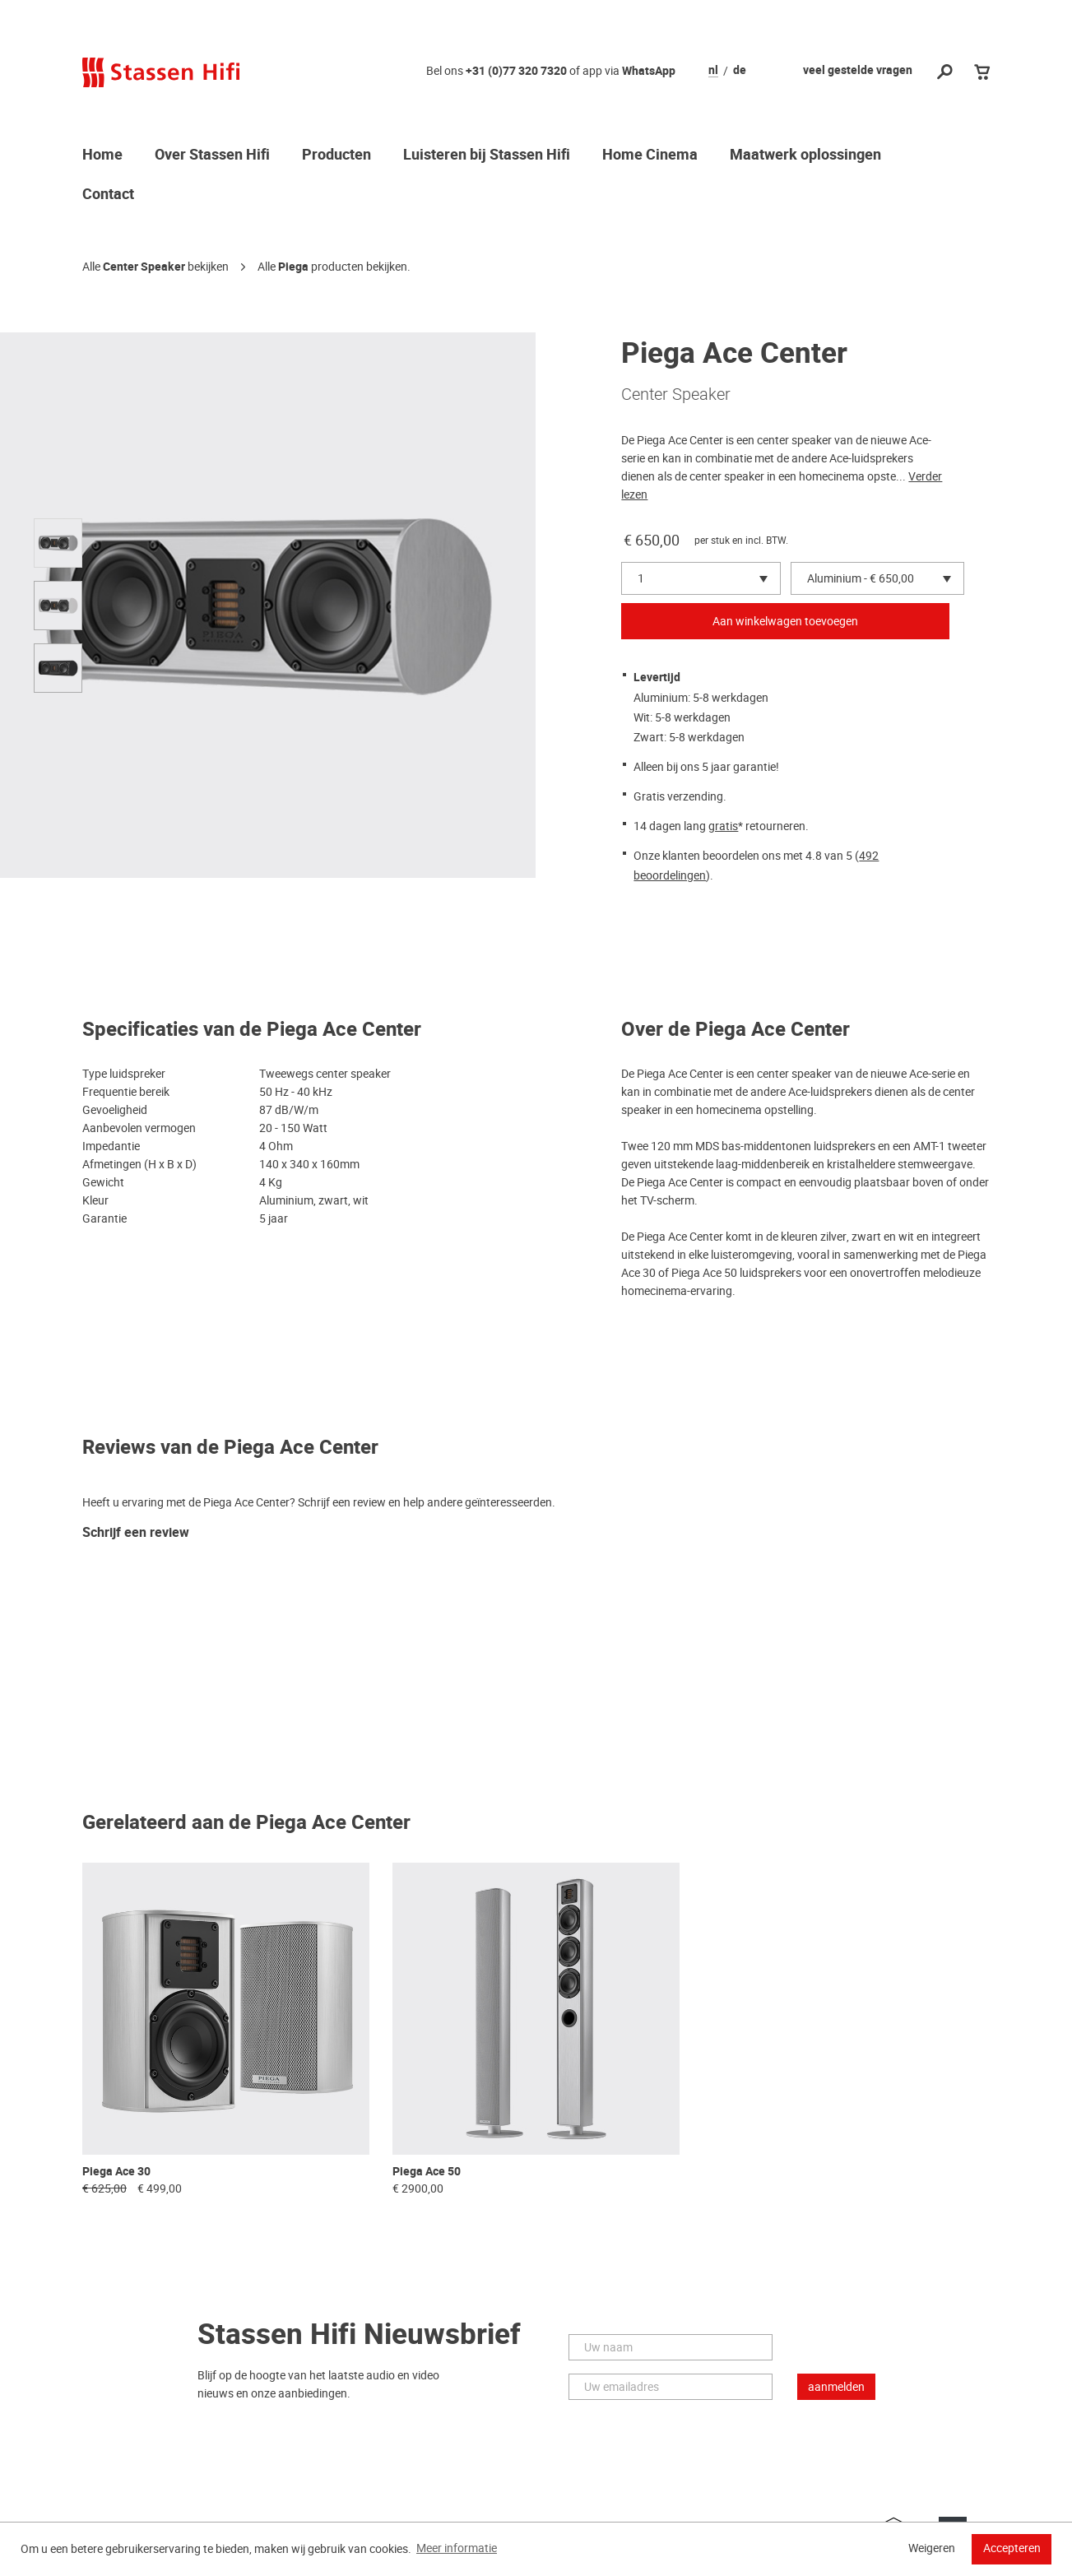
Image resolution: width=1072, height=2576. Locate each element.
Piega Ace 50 (426, 2171)
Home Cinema (650, 155)
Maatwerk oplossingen (805, 155)
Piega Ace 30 (116, 2171)
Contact (108, 195)
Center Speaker (144, 267)
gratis (723, 826)
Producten (336, 155)
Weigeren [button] (931, 2548)
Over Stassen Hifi (212, 155)
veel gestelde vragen (857, 70)
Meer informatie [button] (456, 2548)
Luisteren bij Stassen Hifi (486, 155)
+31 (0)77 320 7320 (516, 71)
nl (713, 70)
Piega (293, 267)
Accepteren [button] (1012, 2548)
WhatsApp (648, 71)
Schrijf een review (135, 1533)
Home (102, 155)
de (739, 70)
